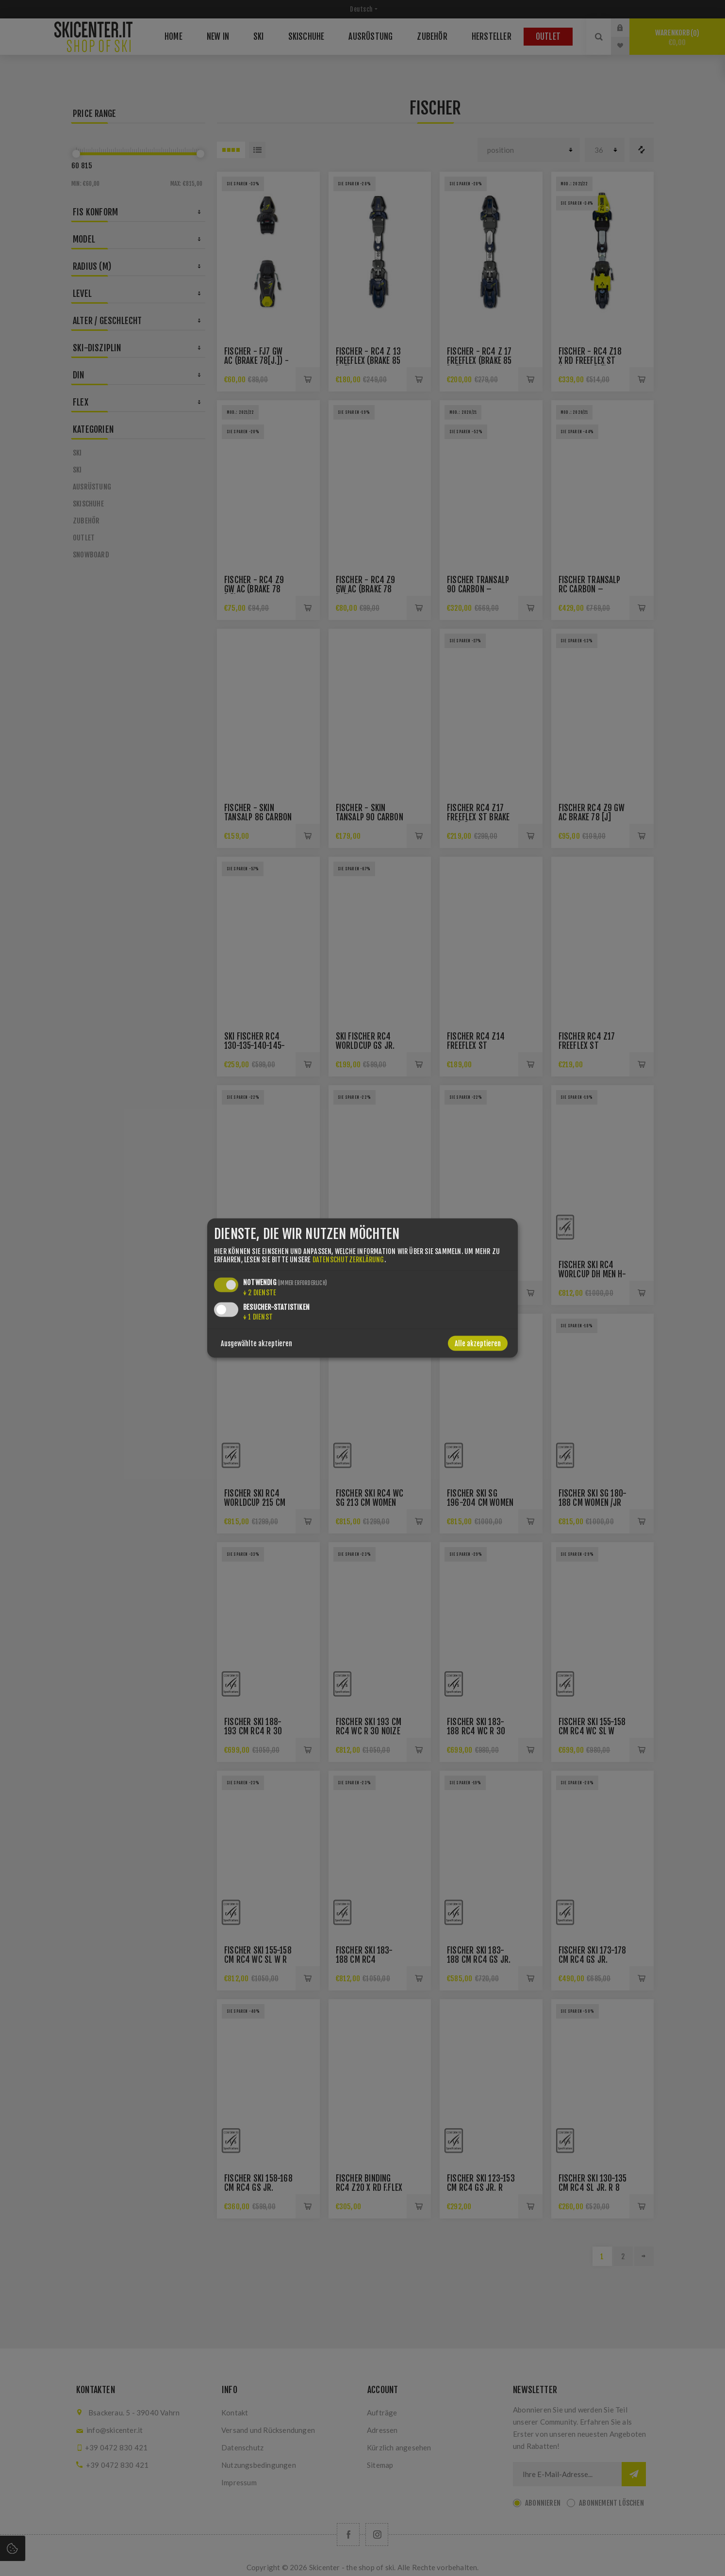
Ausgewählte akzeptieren (256, 1343)
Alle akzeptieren (478, 1343)
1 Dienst (258, 1316)
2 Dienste (259, 1292)
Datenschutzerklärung (348, 1259)
